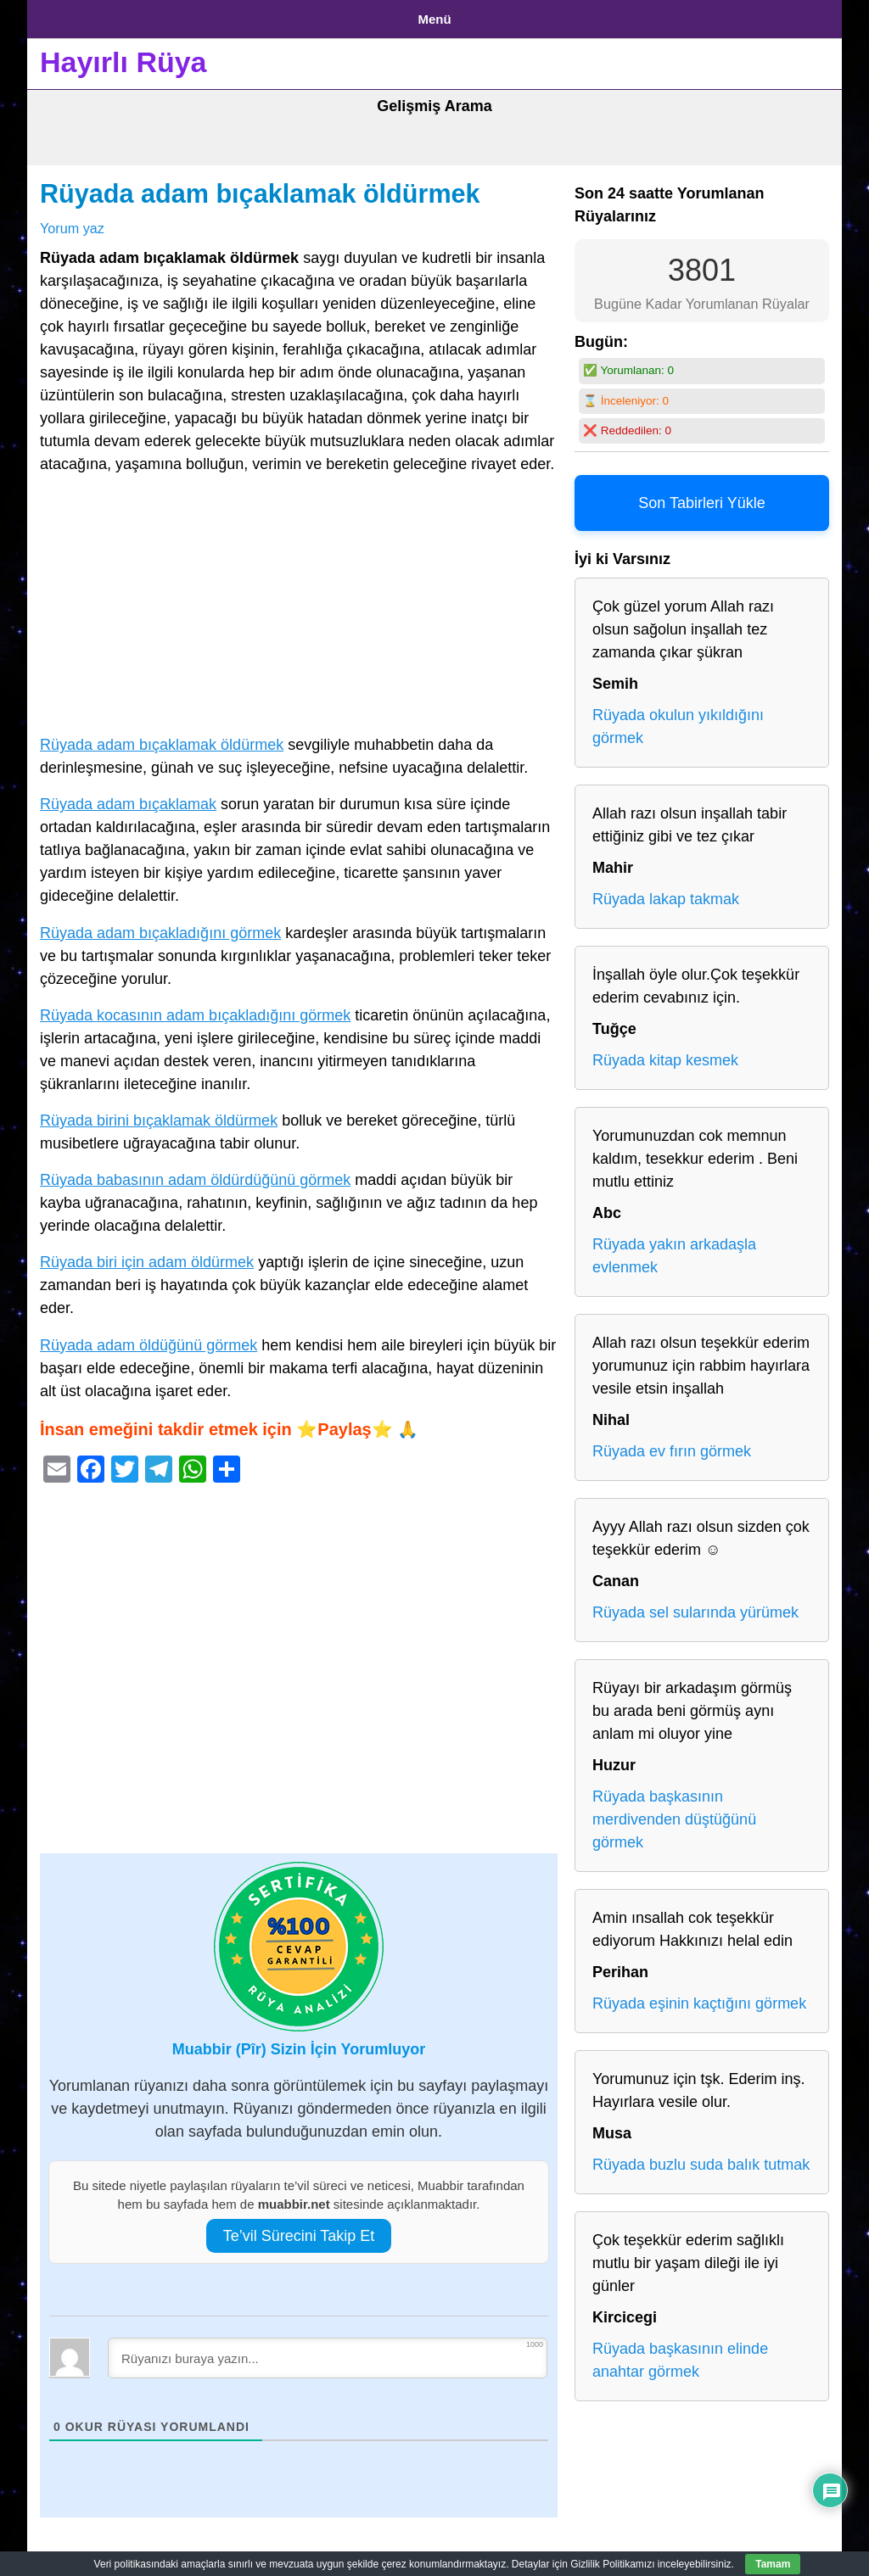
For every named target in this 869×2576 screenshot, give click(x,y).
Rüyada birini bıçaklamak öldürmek (159, 1113)
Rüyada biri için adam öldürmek (147, 1256)
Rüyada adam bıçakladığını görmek (160, 926)
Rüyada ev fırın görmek (671, 1445)
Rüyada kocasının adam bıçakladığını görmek (195, 1008)
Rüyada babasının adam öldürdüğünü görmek (195, 1173)
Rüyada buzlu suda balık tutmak (701, 2158)
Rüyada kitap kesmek (665, 1054)
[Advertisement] (299, 602)
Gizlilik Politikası (172, 15)
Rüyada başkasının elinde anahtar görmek (680, 2354)
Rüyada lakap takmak (665, 893)
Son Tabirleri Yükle (701, 497)
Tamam (772, 2564)
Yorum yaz (72, 221)
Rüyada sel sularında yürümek (695, 1606)
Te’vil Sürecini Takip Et (299, 2229)
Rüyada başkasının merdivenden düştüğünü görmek (674, 1813)
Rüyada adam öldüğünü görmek (148, 1338)
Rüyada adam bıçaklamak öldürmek (260, 187)
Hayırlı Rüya (123, 56)
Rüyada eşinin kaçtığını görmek (699, 1997)
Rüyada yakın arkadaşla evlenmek (674, 1250)
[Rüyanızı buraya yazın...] (327, 2351)
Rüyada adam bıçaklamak (128, 798)
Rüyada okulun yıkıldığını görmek (678, 720)
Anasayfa (69, 15)
